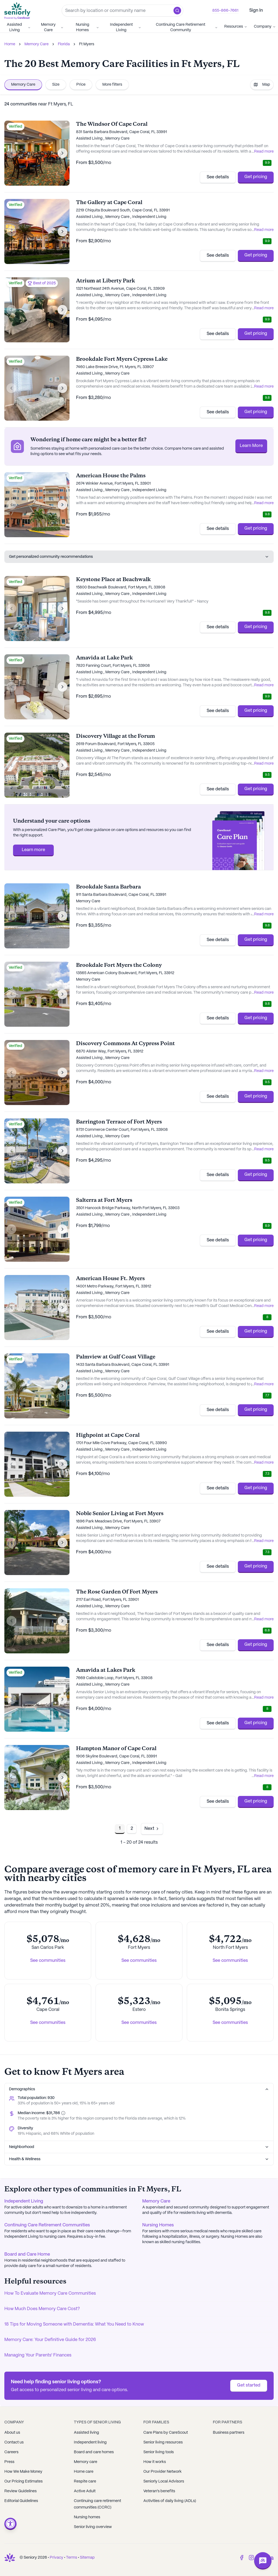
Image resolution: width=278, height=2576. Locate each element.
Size (55, 84)
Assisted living (86, 2433)
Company (265, 26)
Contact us (14, 2442)
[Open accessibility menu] (10, 2524)
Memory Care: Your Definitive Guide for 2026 (50, 2340)
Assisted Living (19, 27)
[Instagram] (251, 2557)
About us (12, 2433)
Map (262, 84)
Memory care (85, 2462)
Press (9, 2462)
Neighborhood (139, 2147)
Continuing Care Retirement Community (187, 27)
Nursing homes (87, 2517)
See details (218, 177)
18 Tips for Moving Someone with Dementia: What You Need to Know (74, 2324)
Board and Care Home (27, 2254)
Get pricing (255, 177)
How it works (154, 2462)
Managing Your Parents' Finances (37, 2355)
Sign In (256, 10)
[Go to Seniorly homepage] (18, 10)
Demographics (139, 2089)
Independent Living (125, 27)
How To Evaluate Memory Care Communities (50, 2293)
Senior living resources (163, 2442)
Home (9, 44)
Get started (248, 2385)
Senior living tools (158, 2452)
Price (81, 84)
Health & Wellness (139, 2159)
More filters (112, 84)
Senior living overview (93, 2527)
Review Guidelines (20, 2491)
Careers (11, 2452)
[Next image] (62, 153)
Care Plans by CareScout (165, 2433)
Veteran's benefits (159, 2491)
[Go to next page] (152, 1829)
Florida (64, 44)
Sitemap (87, 2557)
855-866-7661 (225, 10)
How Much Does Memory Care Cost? (42, 2309)
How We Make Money (23, 2472)
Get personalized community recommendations (139, 557)
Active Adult (85, 2491)
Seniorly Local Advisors (163, 2481)
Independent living (90, 2442)
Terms (71, 2557)
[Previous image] (11, 153)
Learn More (251, 446)
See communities (47, 1961)
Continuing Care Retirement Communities (47, 2225)
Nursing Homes (87, 27)
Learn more (33, 850)
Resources (235, 26)
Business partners (228, 2433)
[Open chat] (262, 2560)
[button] (177, 10)
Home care (83, 2472)
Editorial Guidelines (21, 2501)
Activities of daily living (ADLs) (169, 2501)
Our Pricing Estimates (23, 2481)
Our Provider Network (162, 2472)
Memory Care (52, 27)
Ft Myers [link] (86, 44)
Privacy (56, 2557)
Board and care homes (94, 2452)
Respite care (85, 2481)
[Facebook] (241, 2557)
